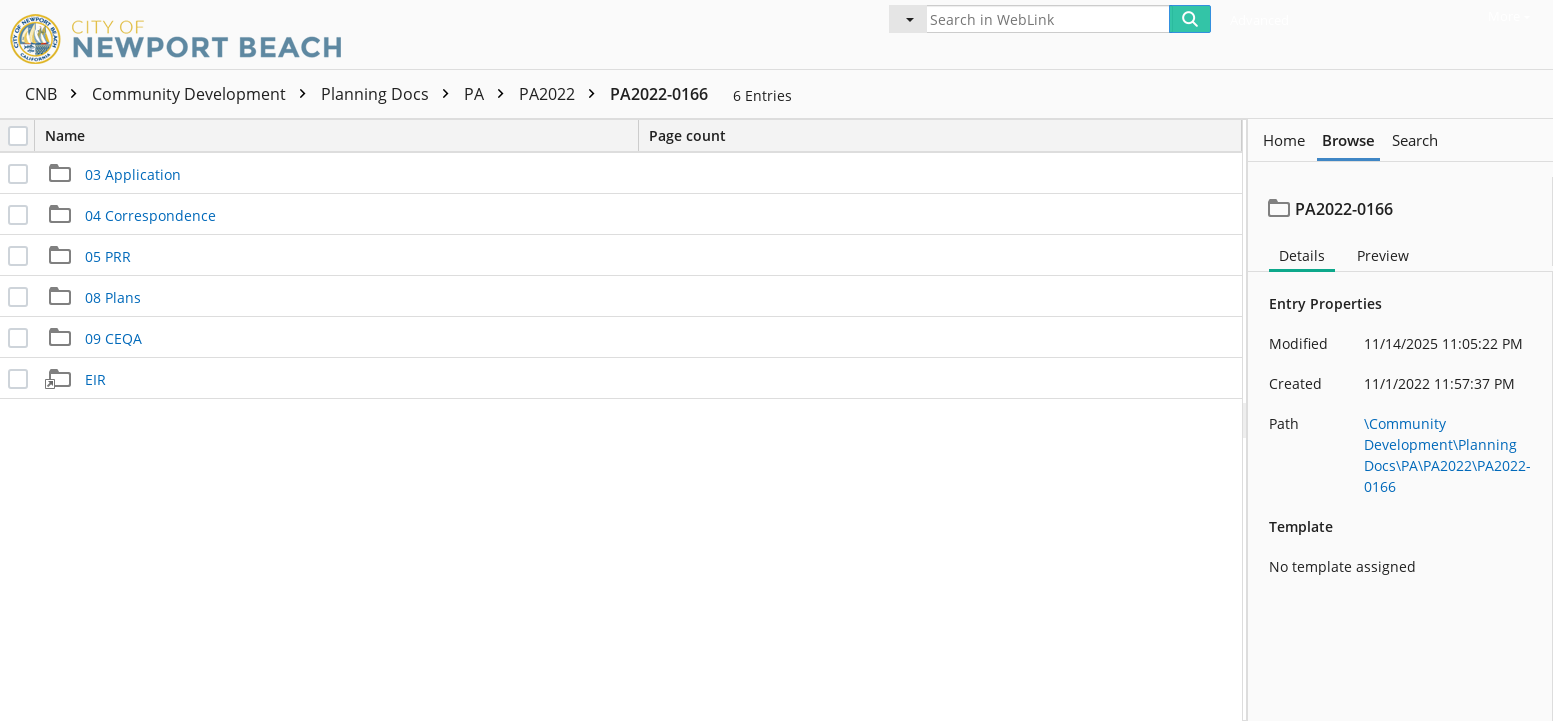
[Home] (180, 36)
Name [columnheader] (341, 135)
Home (1284, 140)
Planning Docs (390, 94)
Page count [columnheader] (687, 135)
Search (1415, 140)
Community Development (204, 94)
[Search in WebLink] (1048, 19)
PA (489, 94)
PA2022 (562, 94)
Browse (1348, 140)
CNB (56, 94)
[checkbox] (18, 136)
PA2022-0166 (659, 94)
